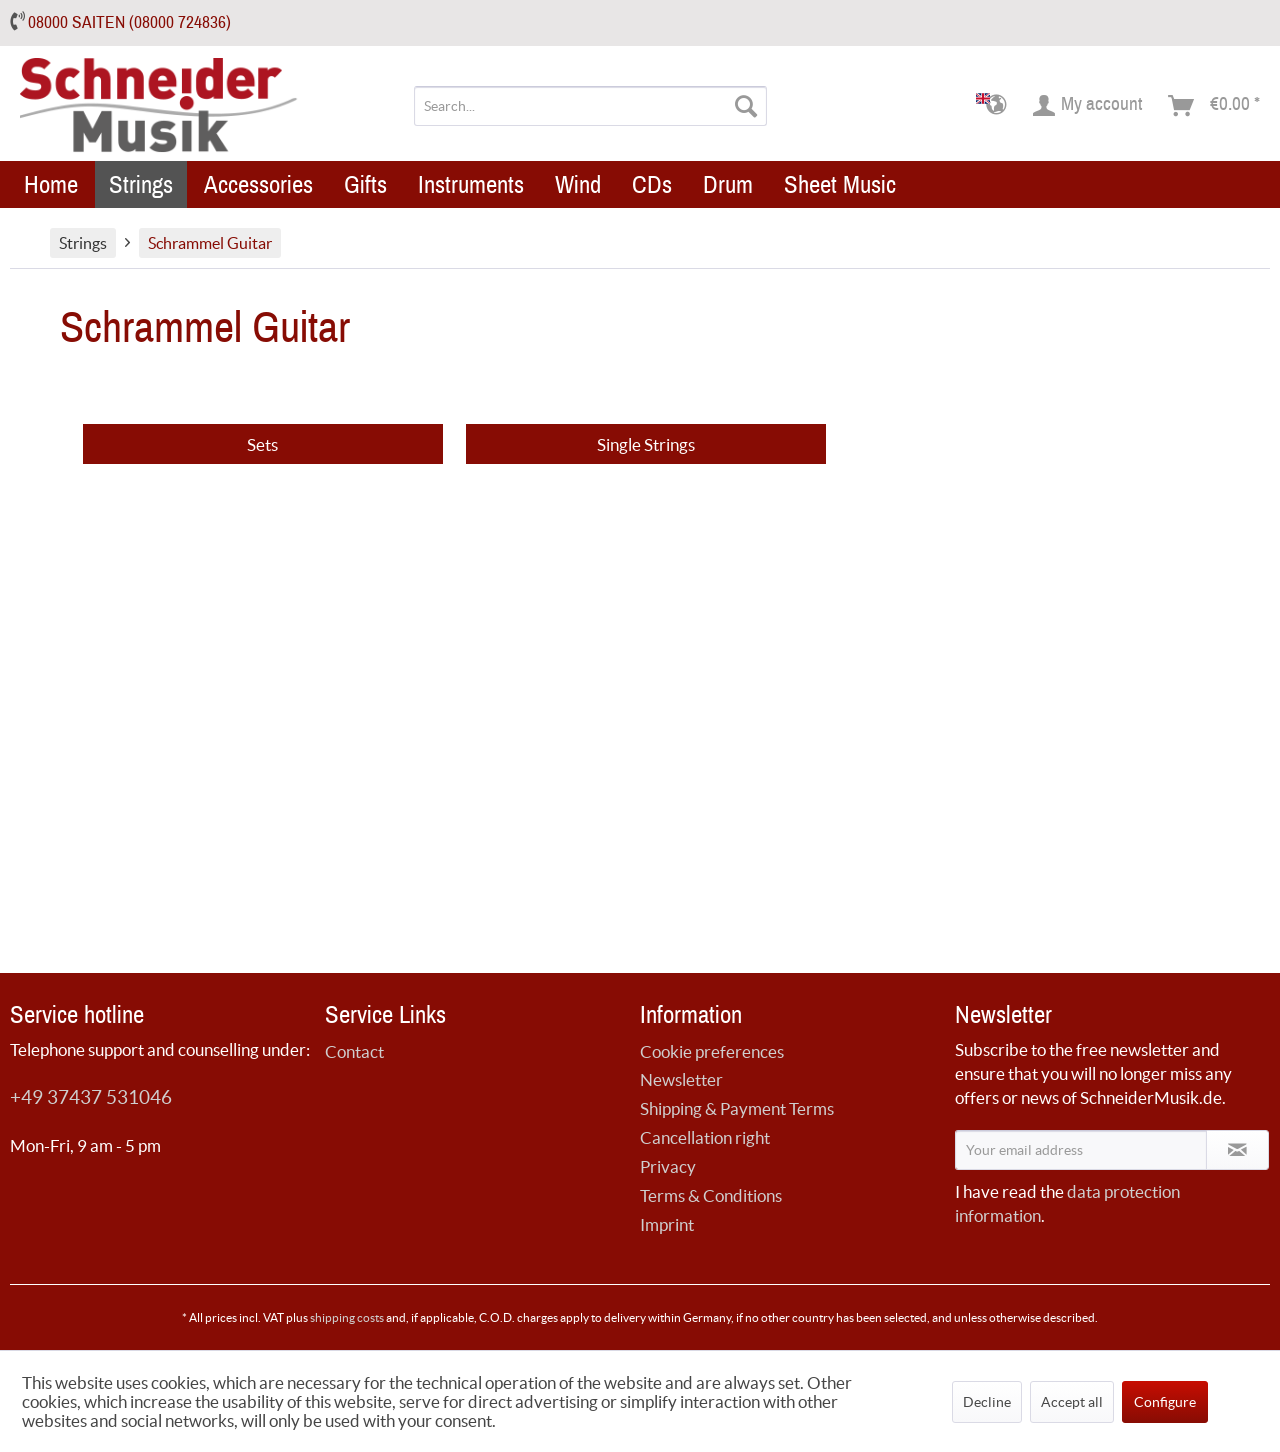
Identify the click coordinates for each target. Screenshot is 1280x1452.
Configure (1165, 1402)
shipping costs (347, 1317)
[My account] (1088, 106)
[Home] (51, 184)
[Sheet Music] (840, 184)
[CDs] (652, 184)
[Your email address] (1081, 1150)
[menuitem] (590, 106)
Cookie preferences (712, 1051)
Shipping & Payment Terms (737, 1108)
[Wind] (578, 184)
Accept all (1072, 1402)
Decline (987, 1402)
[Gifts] (365, 184)
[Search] (746, 106)
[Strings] (141, 184)
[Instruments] (471, 184)
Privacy (668, 1166)
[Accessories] (258, 184)
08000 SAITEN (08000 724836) (129, 22)
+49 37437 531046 (91, 1097)
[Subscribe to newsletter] (1237, 1150)
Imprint (667, 1224)
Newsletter (681, 1079)
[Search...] (590, 106)
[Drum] (728, 184)
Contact (354, 1051)
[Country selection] (997, 106)
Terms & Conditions (711, 1195)
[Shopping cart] (1215, 106)
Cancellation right (705, 1137)
